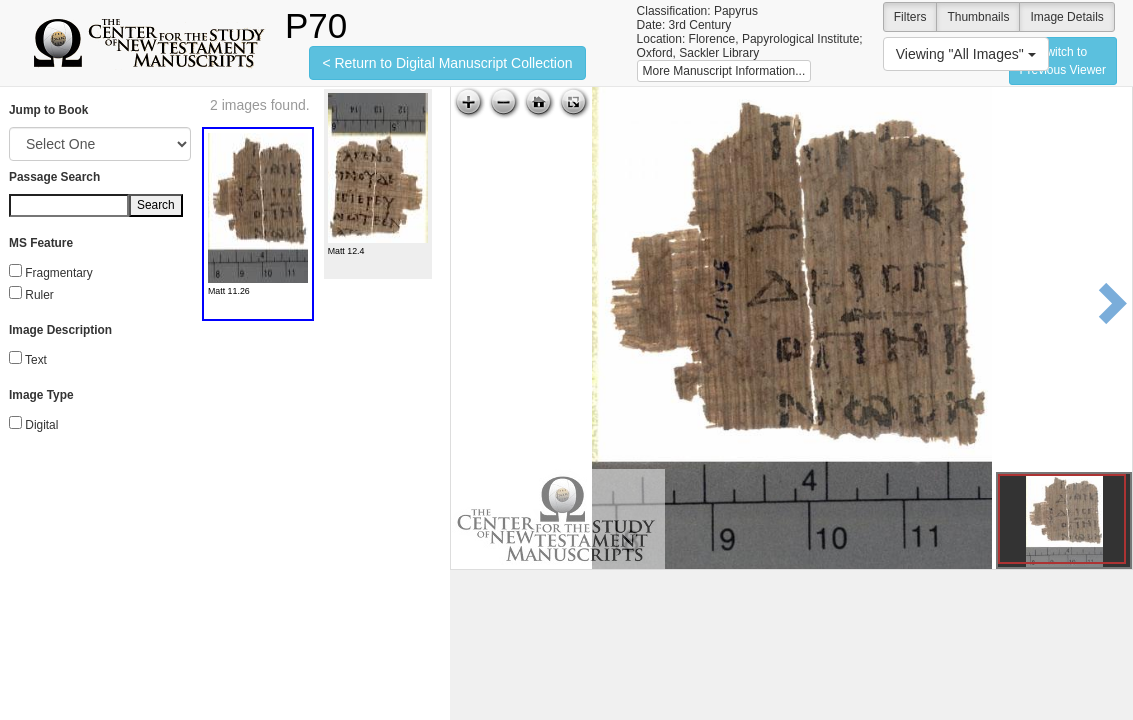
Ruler (39, 295)
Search (156, 205)
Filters (910, 17)
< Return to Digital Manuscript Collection (447, 63)
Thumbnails (978, 17)
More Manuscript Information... (724, 71)
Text (36, 360)
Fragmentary (58, 273)
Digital (41, 425)
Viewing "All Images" (966, 54)
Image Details (1066, 17)
